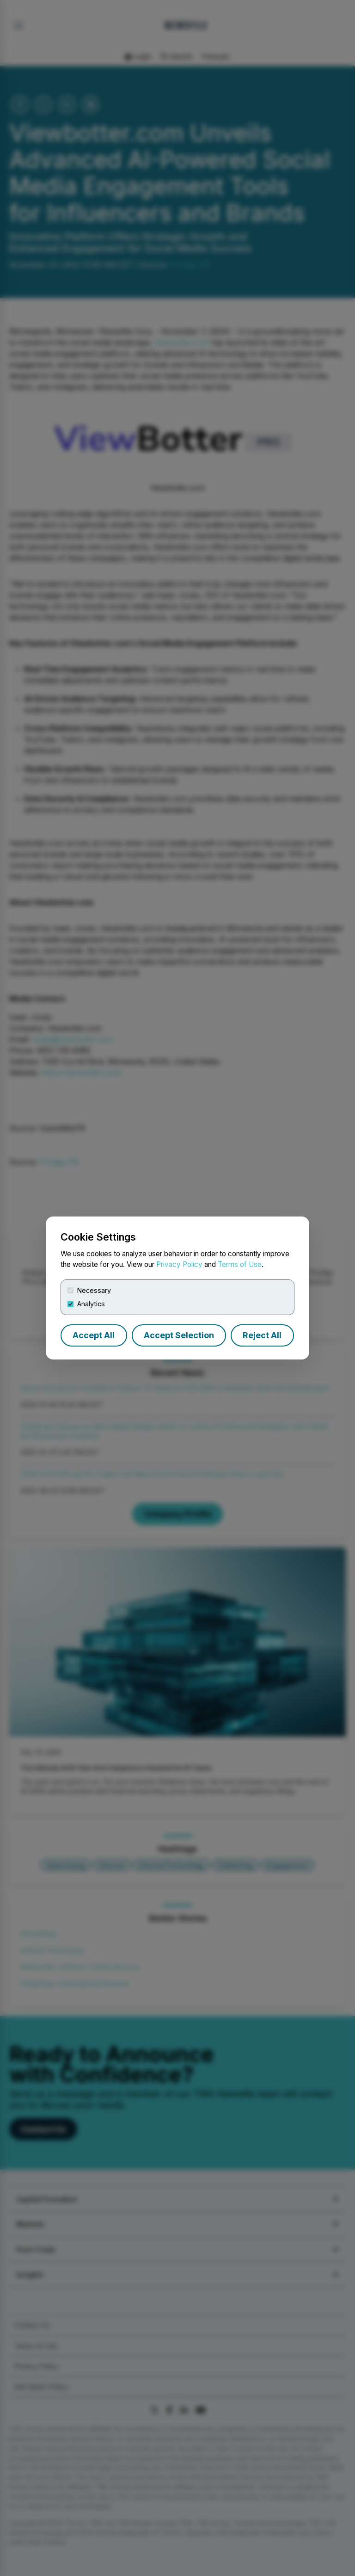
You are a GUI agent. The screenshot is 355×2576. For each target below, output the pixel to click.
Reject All (262, 1335)
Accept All (94, 1335)
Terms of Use (240, 1264)
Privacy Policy (179, 1264)
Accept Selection (179, 1335)
